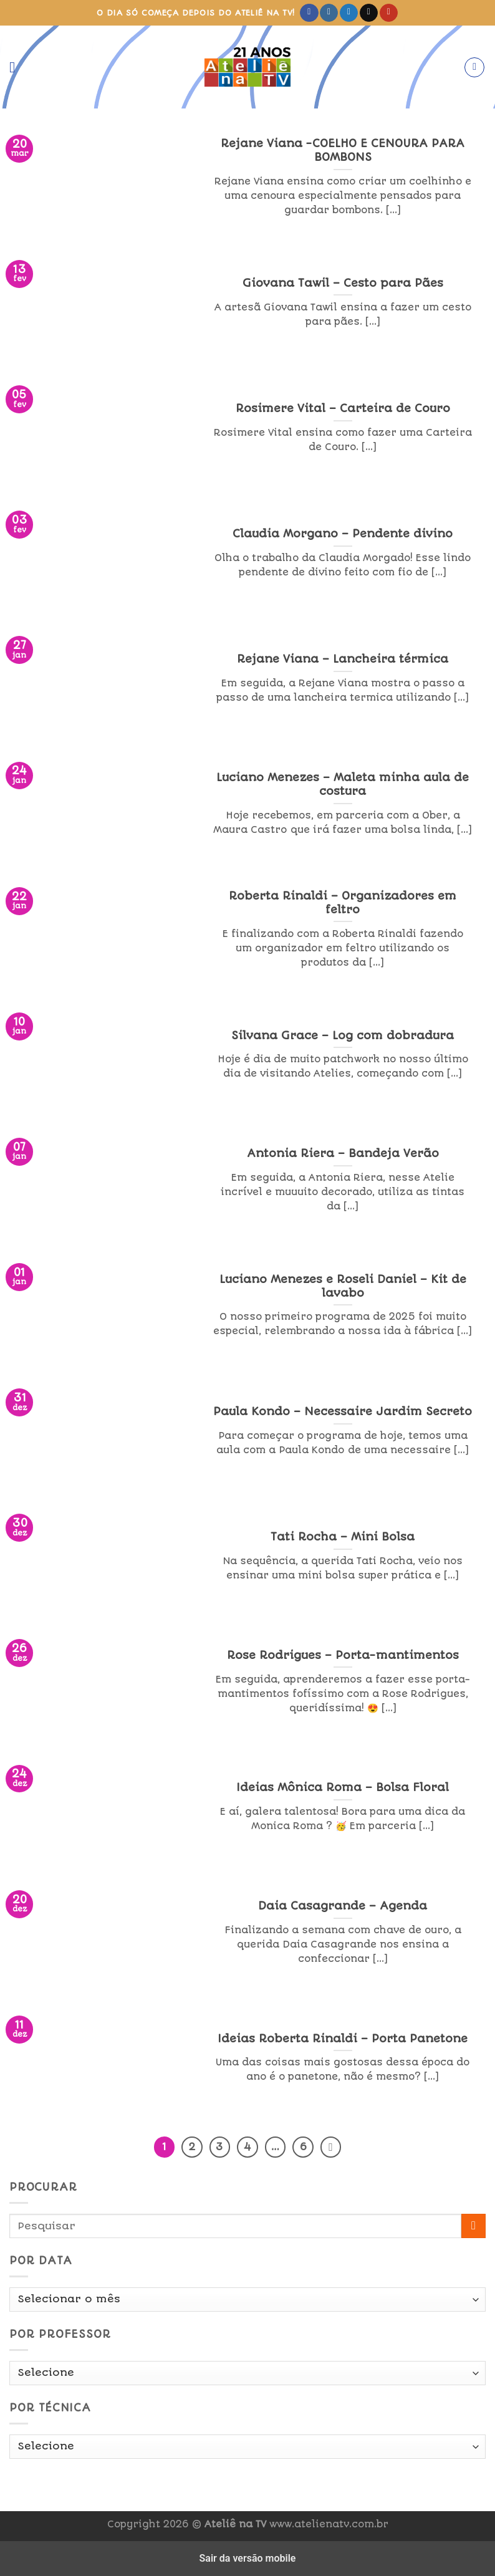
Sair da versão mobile (247, 2558)
